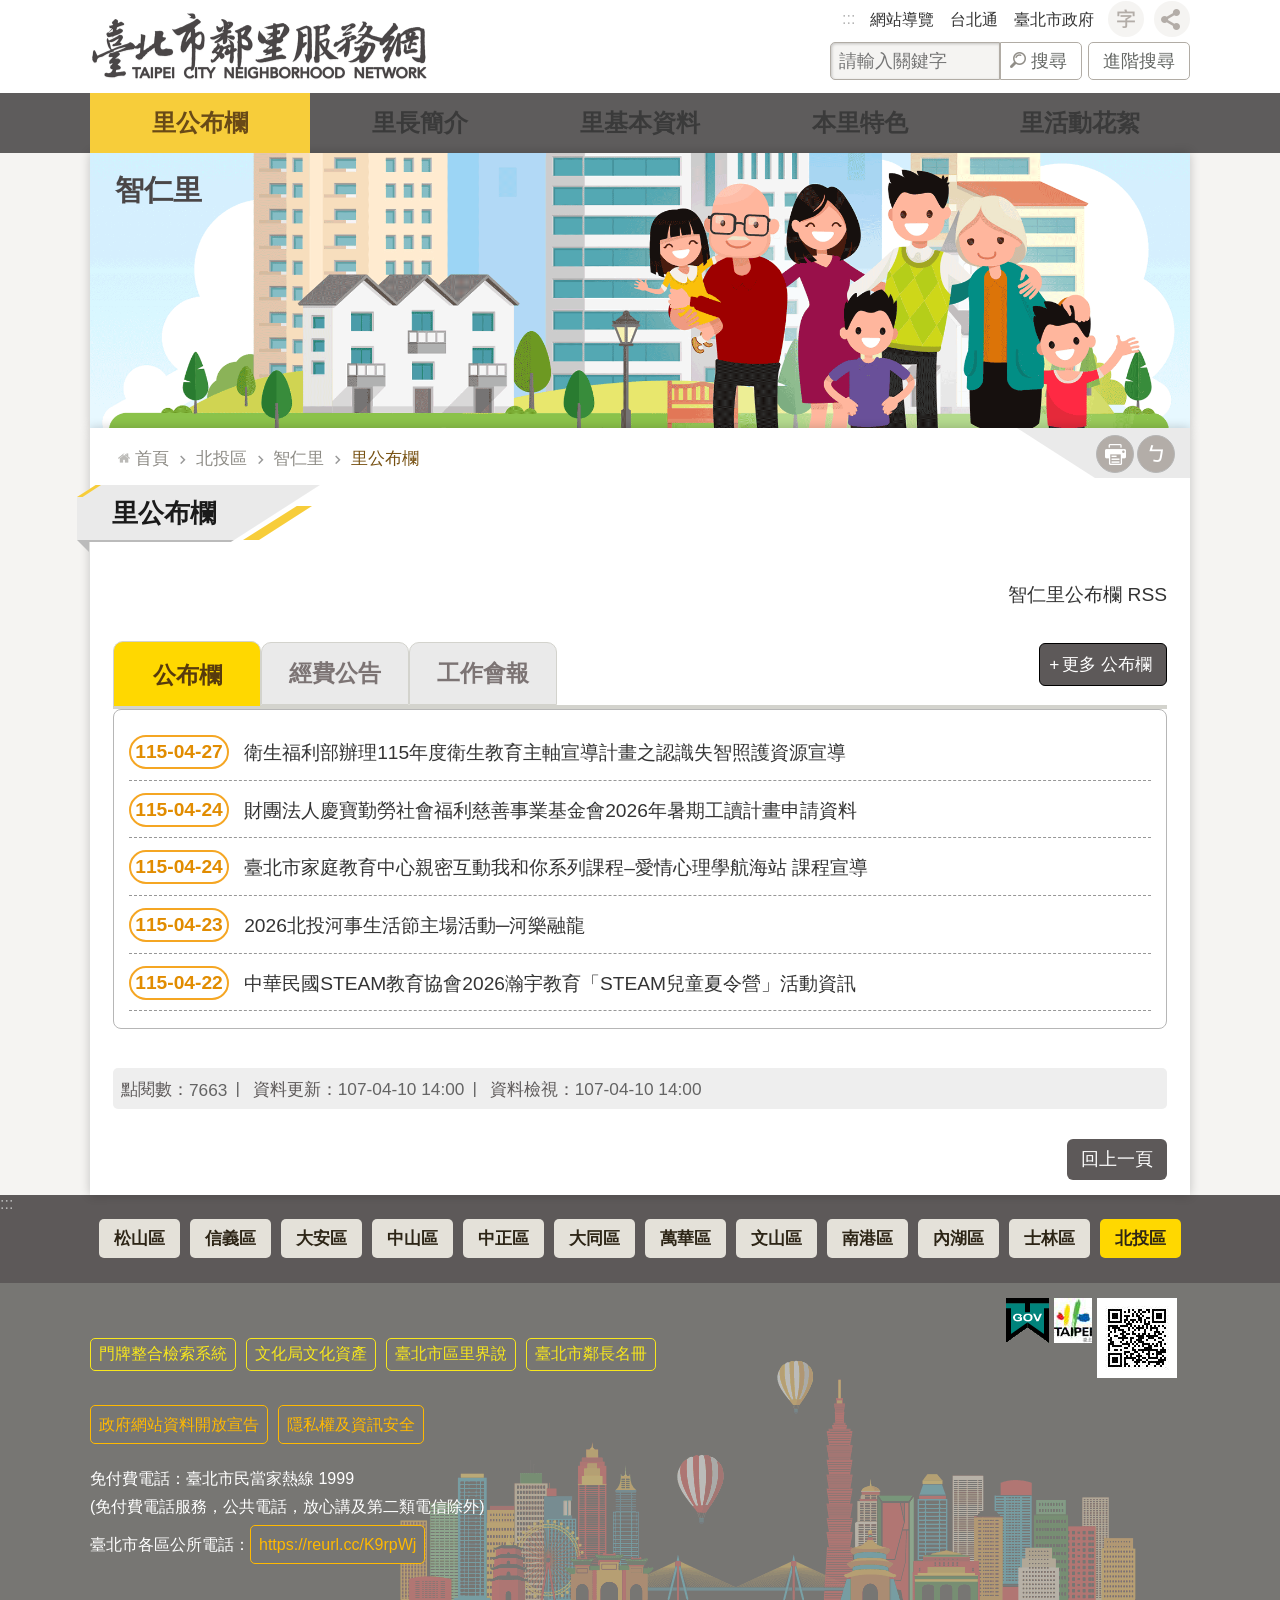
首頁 (152, 458)
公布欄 (187, 675)
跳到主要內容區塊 (10, 10)
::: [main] (119, 449)
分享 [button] (1172, 19)
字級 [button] (1126, 19)
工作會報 (483, 673)
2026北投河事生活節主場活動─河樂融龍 (357, 924)
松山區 (139, 1237)
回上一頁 (1117, 1158)
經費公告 (335, 673)
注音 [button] (1156, 454)
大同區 (594, 1237)
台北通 (974, 19)
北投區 (221, 458)
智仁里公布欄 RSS (1087, 594)
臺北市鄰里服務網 (259, 46)
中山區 (412, 1237)
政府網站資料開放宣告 (179, 1423)
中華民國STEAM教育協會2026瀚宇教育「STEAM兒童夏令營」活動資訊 (492, 982)
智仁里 (158, 190)
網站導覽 (902, 19)
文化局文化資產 (311, 1352)
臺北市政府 (1054, 19)
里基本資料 (640, 122)
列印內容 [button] (1115, 454)
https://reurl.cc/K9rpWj (337, 1543)
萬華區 (685, 1237)
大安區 (321, 1237)
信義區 (230, 1237)
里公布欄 (200, 122)
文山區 (776, 1237)
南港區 (867, 1237)
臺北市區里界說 (451, 1352)
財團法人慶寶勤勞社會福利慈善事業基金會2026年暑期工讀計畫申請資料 (493, 809)
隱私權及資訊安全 (351, 1423)
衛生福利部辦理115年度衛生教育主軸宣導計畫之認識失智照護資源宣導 (487, 751)
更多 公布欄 (1107, 664)
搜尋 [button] (1049, 61)
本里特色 (860, 122)
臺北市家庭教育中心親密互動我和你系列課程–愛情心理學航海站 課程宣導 (498, 866)
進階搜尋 (1139, 61)
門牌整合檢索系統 (163, 1352)
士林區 (1049, 1237)
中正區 (503, 1237)
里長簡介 (420, 122)
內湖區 (958, 1237)
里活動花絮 (1080, 122)
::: (848, 18)
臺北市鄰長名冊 (591, 1352)
